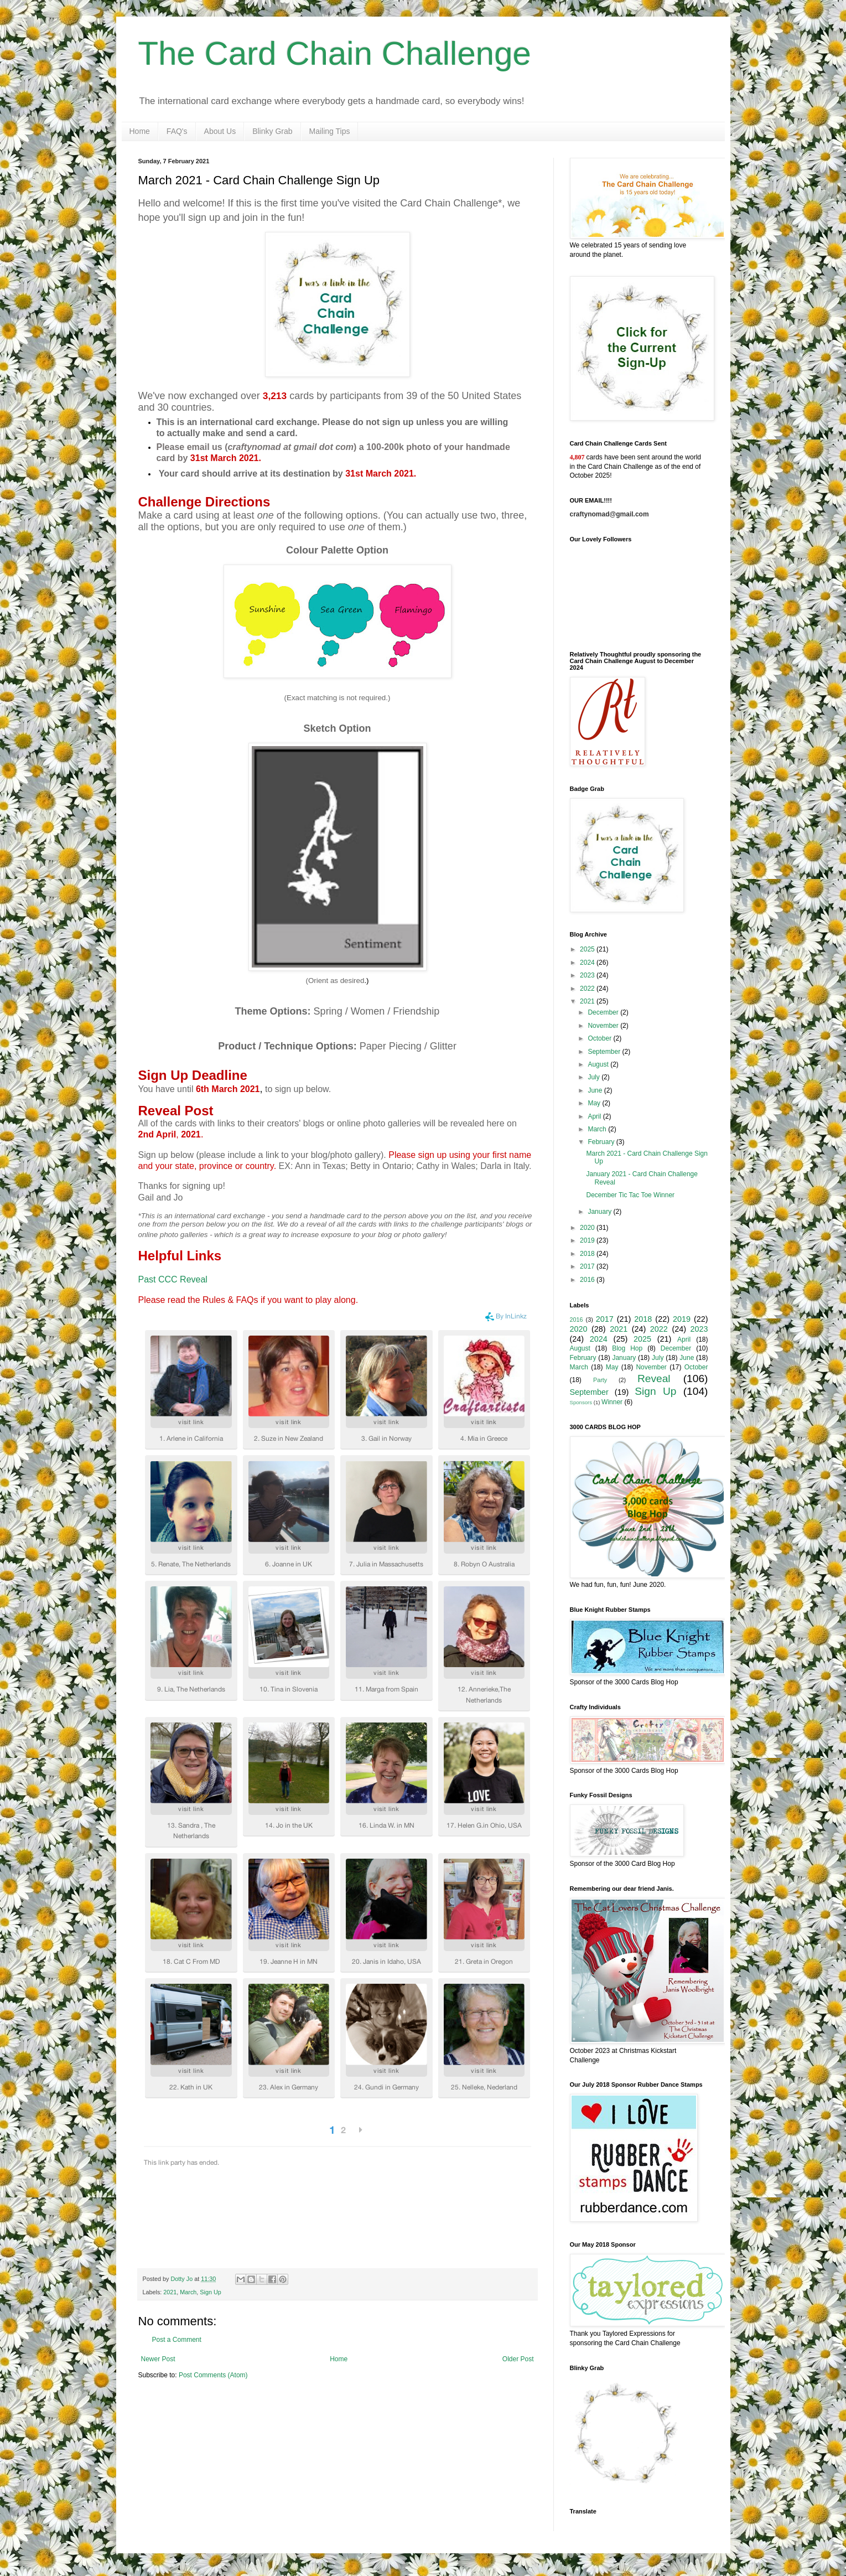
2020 (588, 1228)
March (188, 2292)
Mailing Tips (329, 131)
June (596, 1090)
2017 (588, 1266)
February (602, 1142)
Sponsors (581, 1402)
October (600, 1038)
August (599, 1064)
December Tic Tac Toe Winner (630, 1195)
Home (139, 131)
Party (600, 1380)
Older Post (518, 2359)
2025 (588, 949)
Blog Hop (627, 1348)
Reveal (654, 1378)
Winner (611, 1402)
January (600, 1211)
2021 (170, 2292)
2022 (588, 988)
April (595, 1116)
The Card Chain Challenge (334, 53)
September (605, 1052)
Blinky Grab (272, 131)
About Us (220, 131)
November (604, 1026)
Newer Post (158, 2359)
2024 (588, 962)
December (604, 1012)
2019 (588, 1240)
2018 (588, 1254)
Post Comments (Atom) (213, 2375)
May (595, 1103)
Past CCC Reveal (172, 1279)
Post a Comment (176, 2340)
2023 (588, 975)
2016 (588, 1280)
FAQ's (177, 131)
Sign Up (210, 2292)
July (594, 1077)
